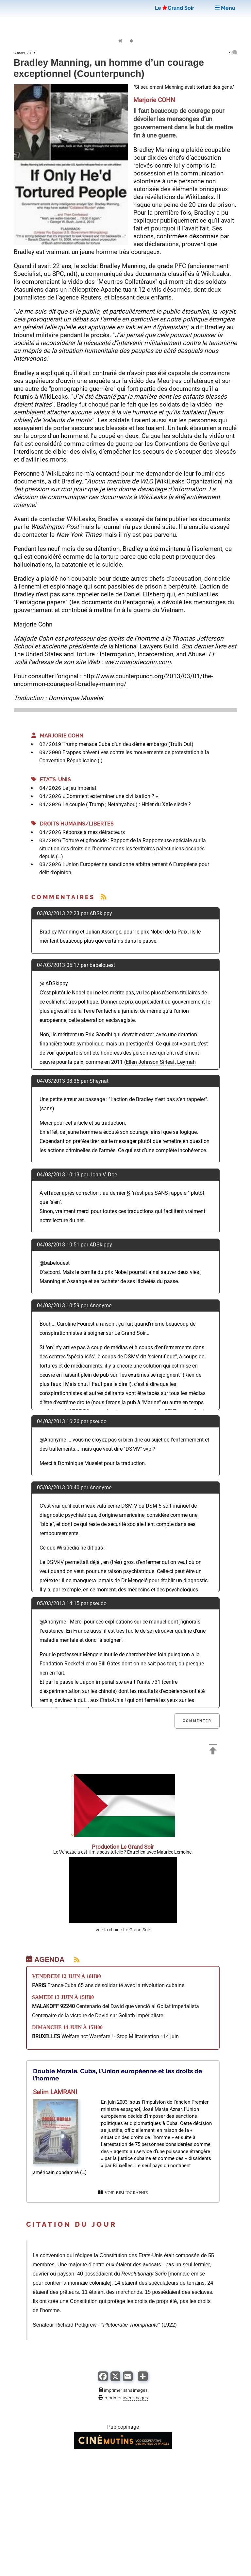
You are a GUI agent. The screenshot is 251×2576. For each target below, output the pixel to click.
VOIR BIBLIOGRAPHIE (123, 2192)
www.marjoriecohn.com (138, 662)
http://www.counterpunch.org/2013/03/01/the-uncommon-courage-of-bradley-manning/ (113, 680)
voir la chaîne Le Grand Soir (123, 1929)
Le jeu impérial (79, 788)
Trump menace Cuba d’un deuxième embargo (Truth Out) (127, 744)
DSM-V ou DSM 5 (141, 1506)
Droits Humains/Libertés (72, 824)
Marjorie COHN (57, 736)
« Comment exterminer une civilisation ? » (110, 796)
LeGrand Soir (174, 8)
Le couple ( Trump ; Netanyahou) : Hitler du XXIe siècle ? (126, 804)
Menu (225, 8)
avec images (135, 2397)
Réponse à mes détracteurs (93, 832)
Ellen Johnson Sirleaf (150, 1062)
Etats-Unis (51, 779)
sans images (135, 2390)
